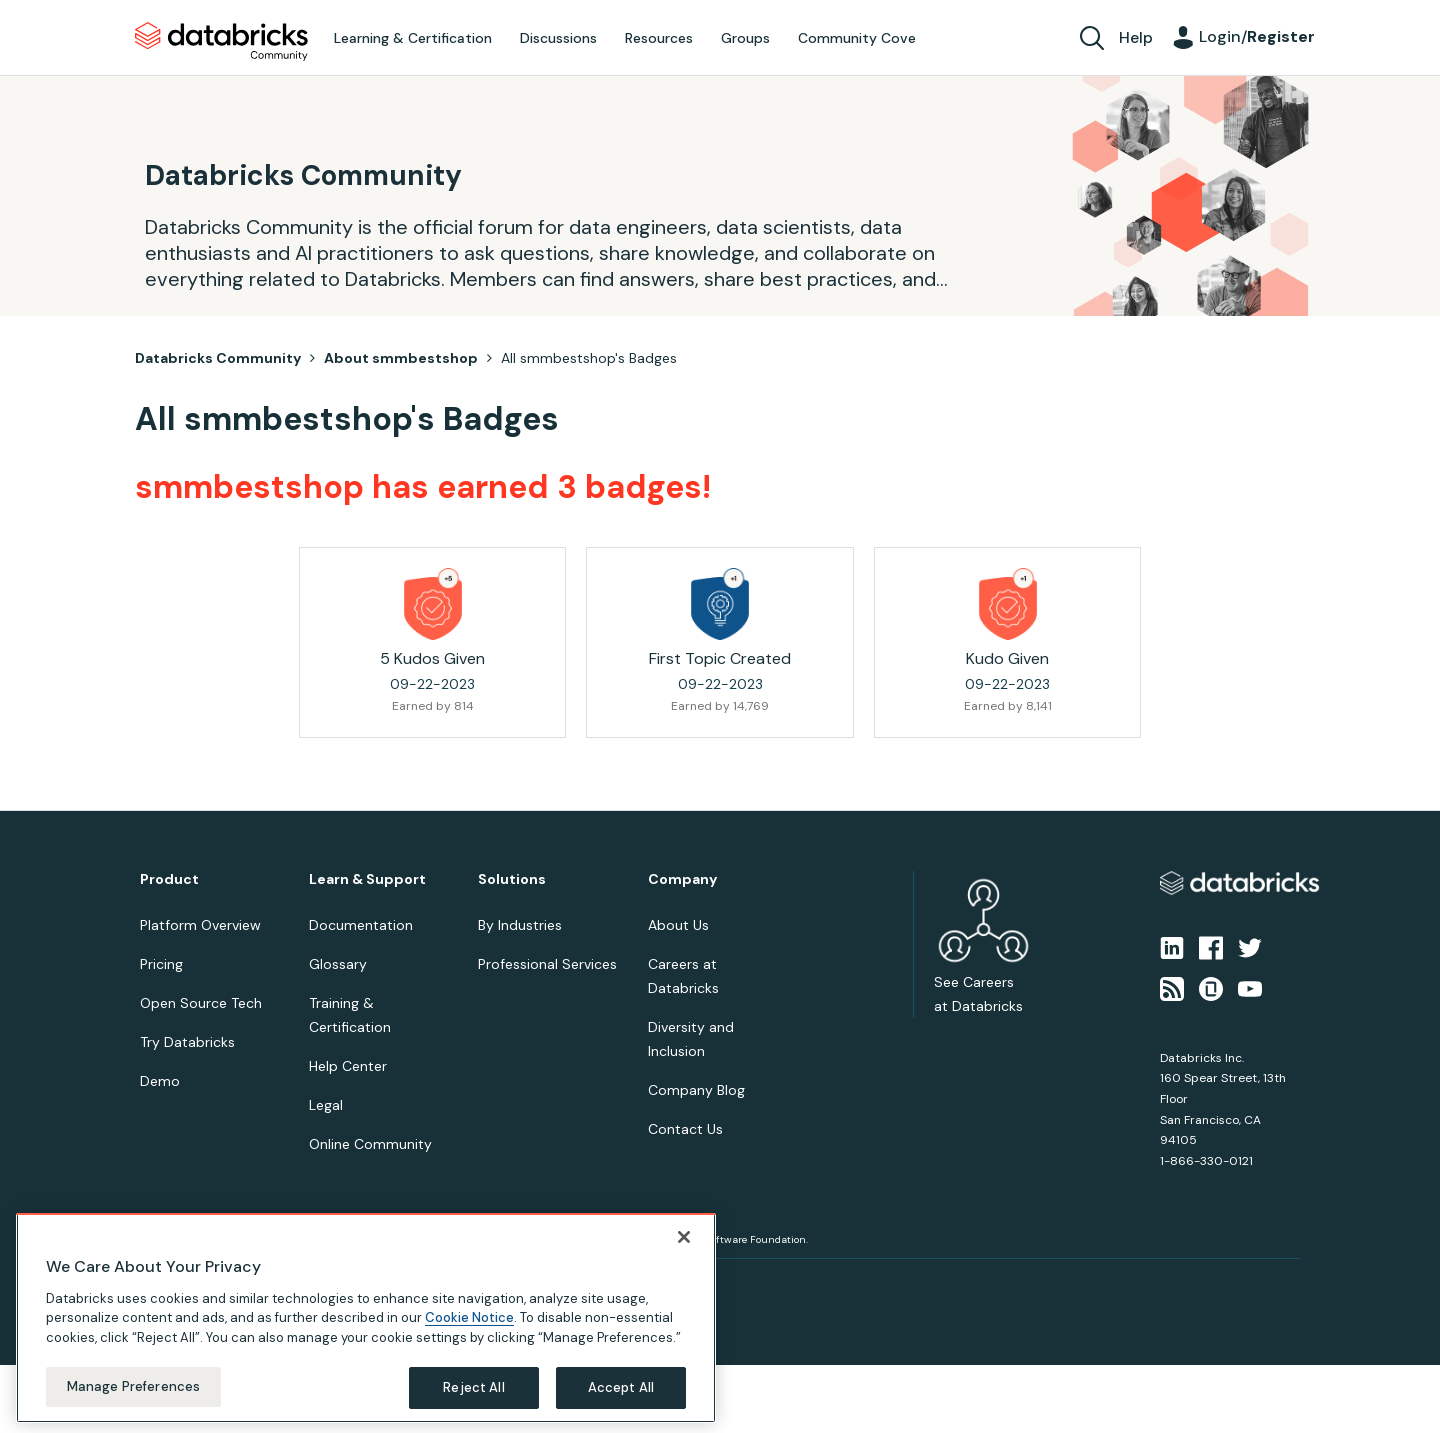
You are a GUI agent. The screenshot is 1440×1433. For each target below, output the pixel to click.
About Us (678, 925)
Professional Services (547, 964)
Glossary (338, 964)
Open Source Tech (201, 1003)
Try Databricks (187, 1042)
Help (1136, 37)
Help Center (348, 1066)
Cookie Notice (469, 1317)
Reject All (473, 1387)
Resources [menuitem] (659, 38)
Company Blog (696, 1090)
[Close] (684, 1237)
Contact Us (685, 1129)
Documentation (361, 925)
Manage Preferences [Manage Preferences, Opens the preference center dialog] (133, 1386)
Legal (326, 1105)
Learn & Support (367, 879)
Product (169, 879)
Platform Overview (200, 925)
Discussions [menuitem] (558, 38)
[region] (366, 1318)
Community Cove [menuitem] (857, 38)
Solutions (512, 879)
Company (682, 879)
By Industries (520, 925)
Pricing (161, 964)
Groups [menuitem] (745, 38)
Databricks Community (221, 42)
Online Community (370, 1144)
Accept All (621, 1387)
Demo (160, 1081)
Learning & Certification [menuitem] (413, 38)
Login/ (1257, 36)
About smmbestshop (401, 358)
